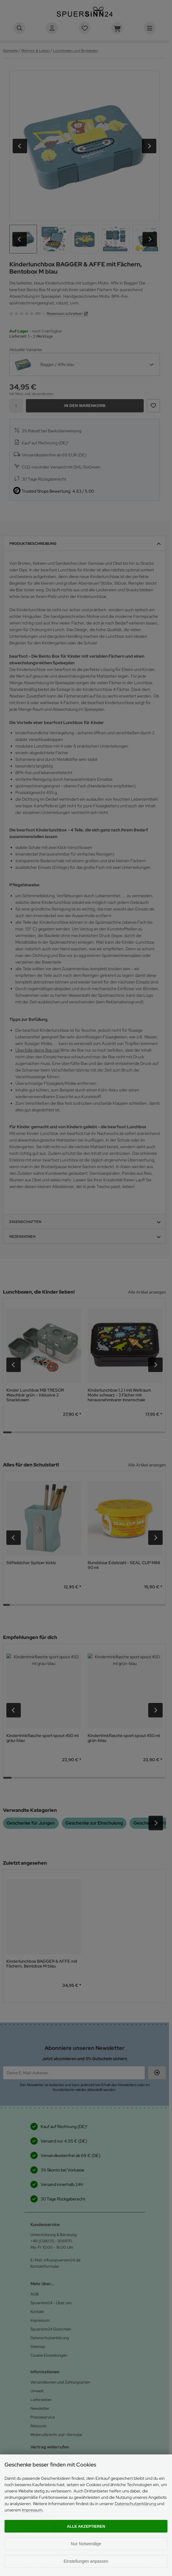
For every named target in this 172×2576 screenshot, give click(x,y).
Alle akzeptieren (86, 2526)
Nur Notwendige (86, 2543)
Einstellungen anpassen (86, 2561)
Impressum (32, 2510)
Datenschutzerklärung (135, 2503)
